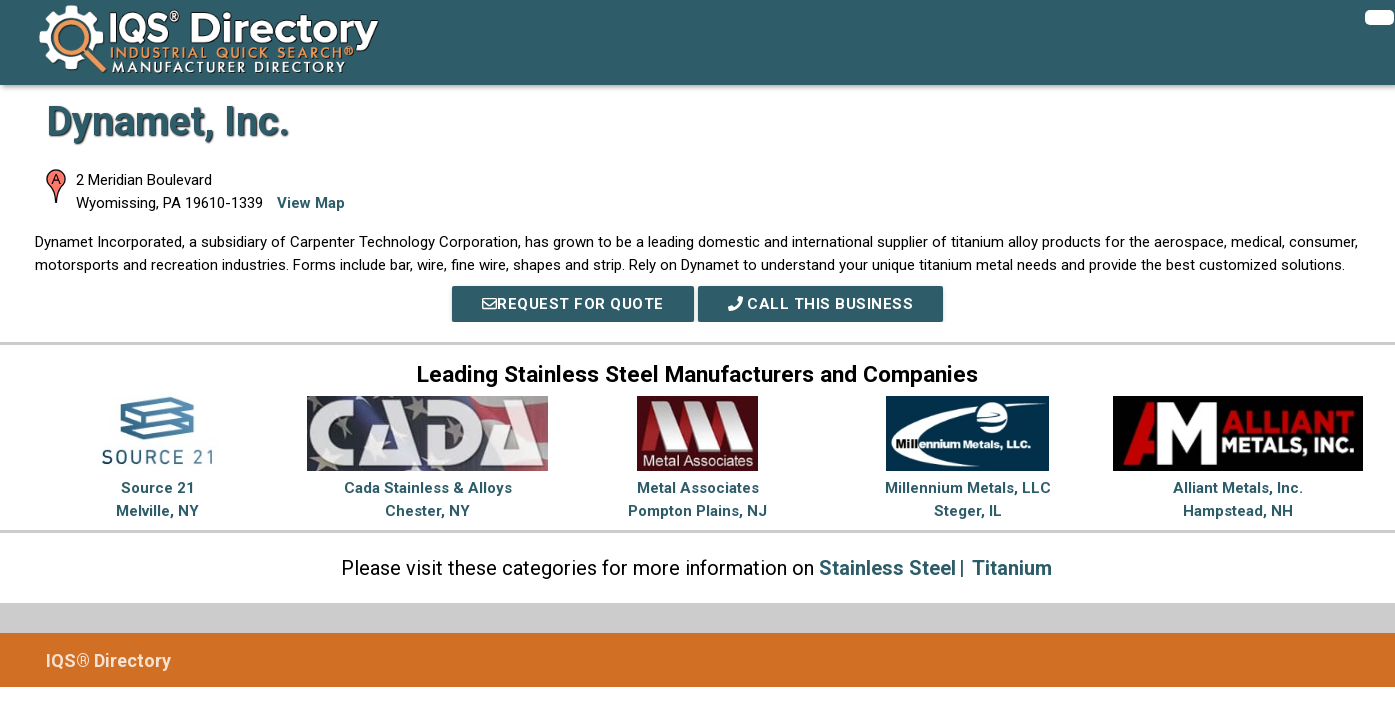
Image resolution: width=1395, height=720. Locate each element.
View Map (311, 203)
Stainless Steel (887, 568)
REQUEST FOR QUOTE (573, 304)
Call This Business (821, 304)
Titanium (1012, 568)
